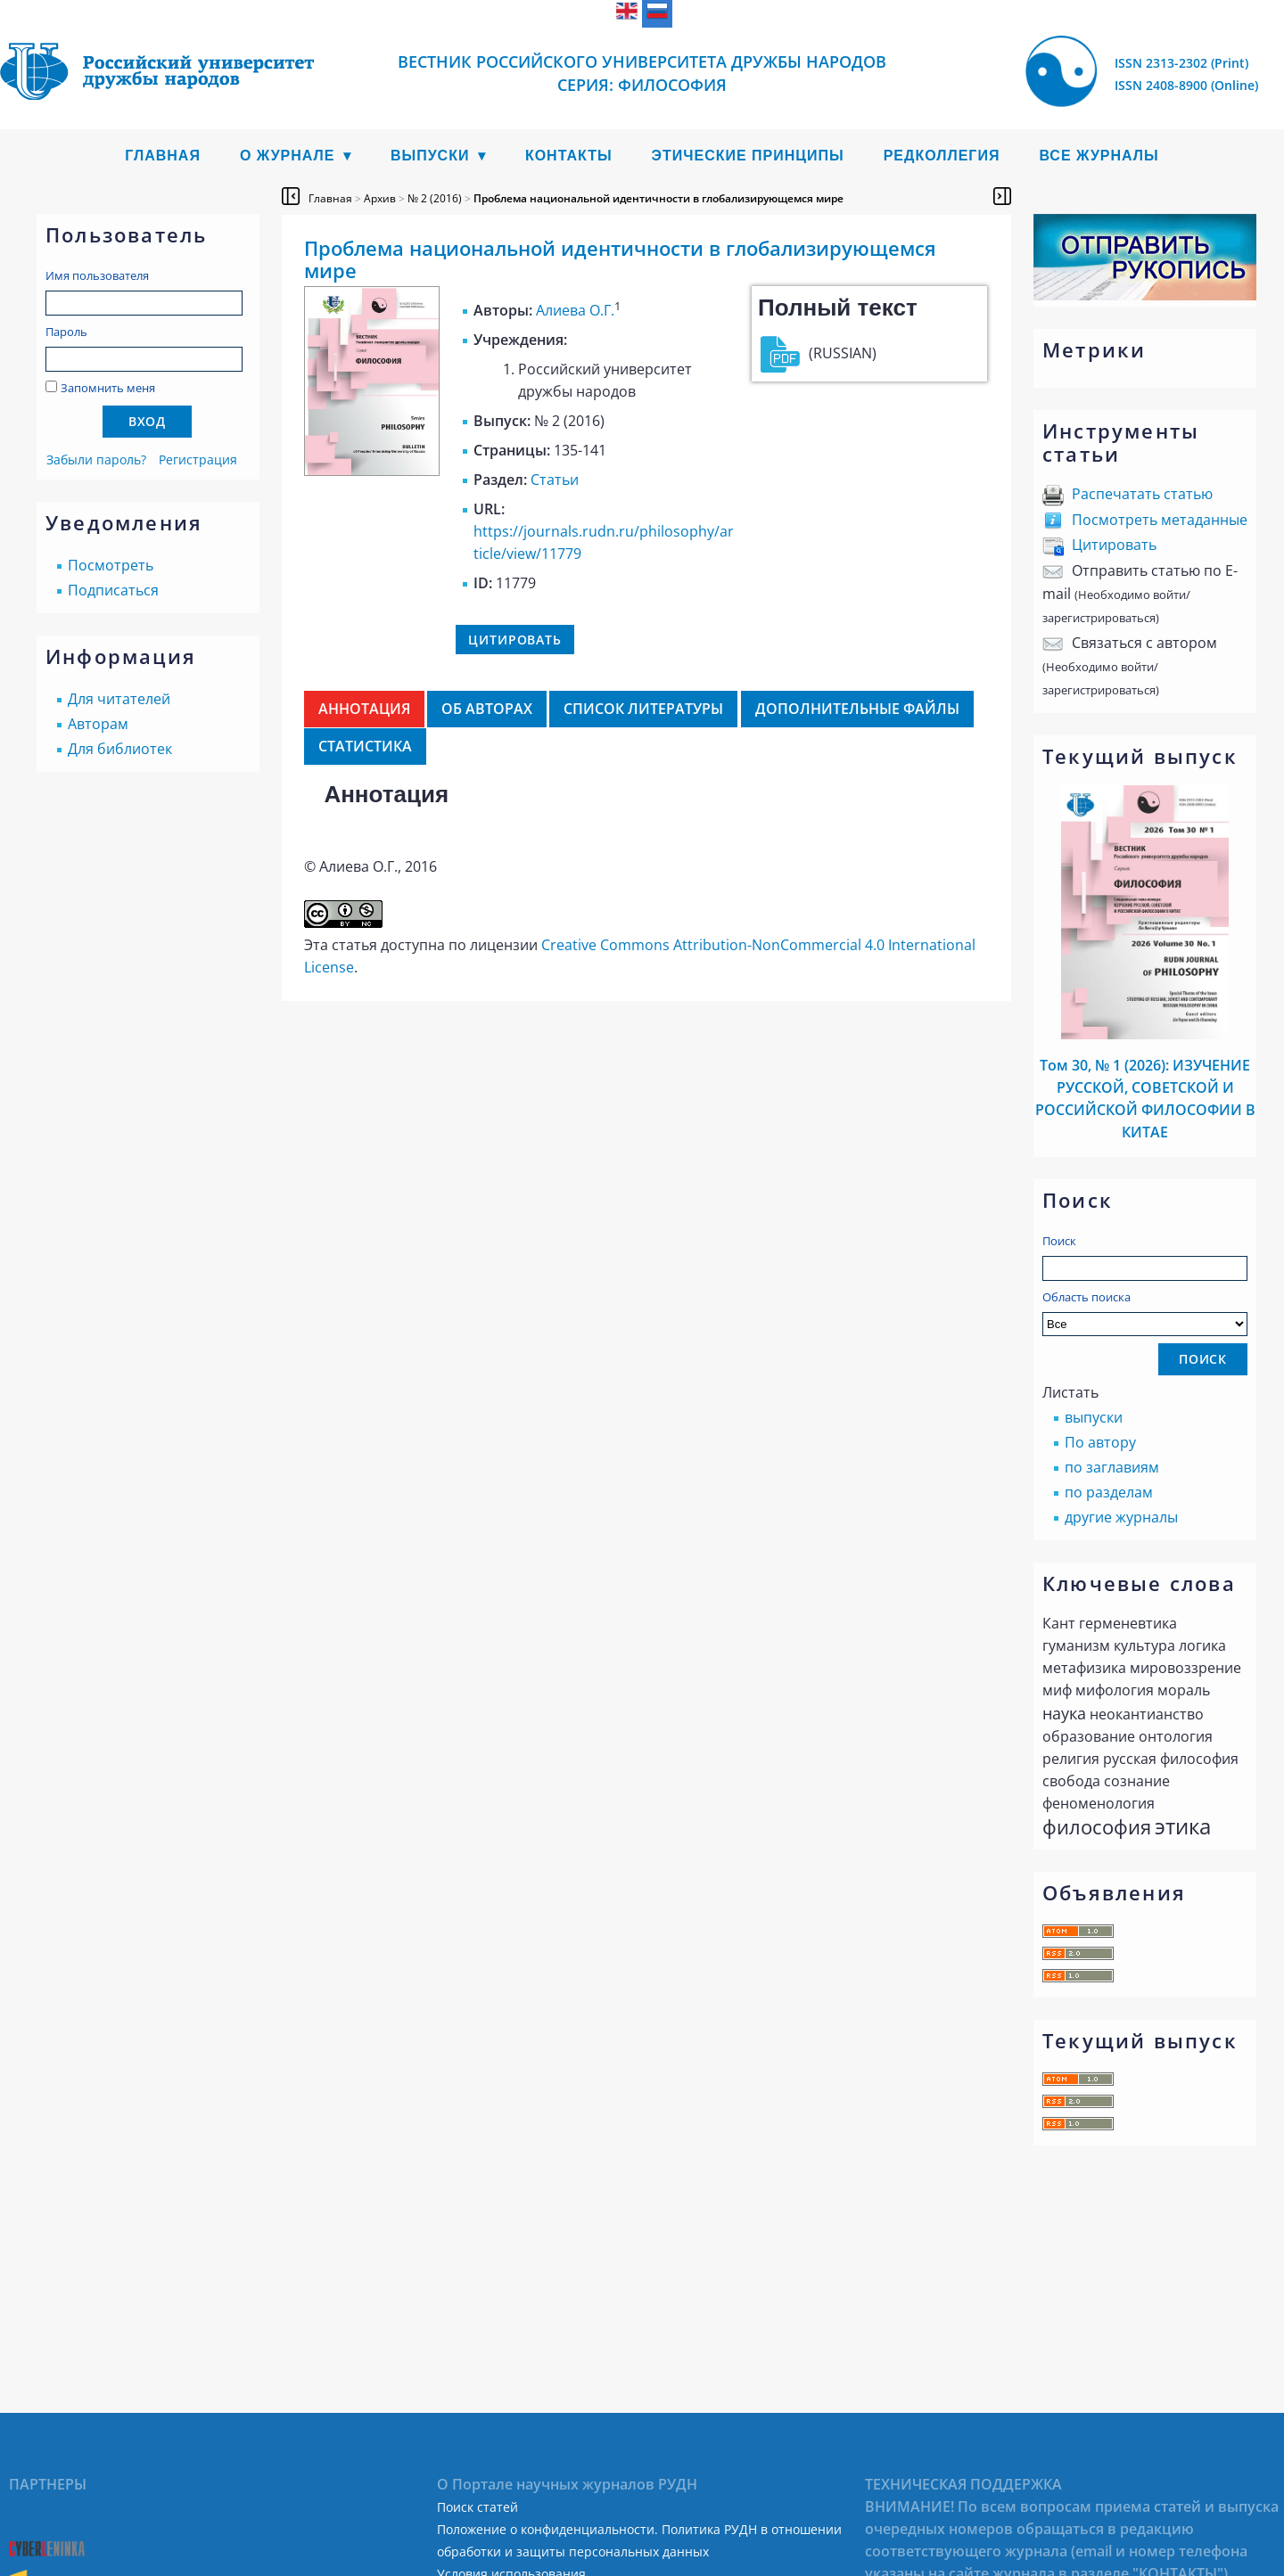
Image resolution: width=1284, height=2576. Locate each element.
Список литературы (643, 708)
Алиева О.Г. (575, 310)
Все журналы (1098, 155)
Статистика (365, 746)
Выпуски (430, 155)
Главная (163, 155)
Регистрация (198, 459)
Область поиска (1144, 1312)
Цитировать (1114, 544)
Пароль (66, 332)
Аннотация (364, 708)
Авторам (98, 724)
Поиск (1059, 1241)
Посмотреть (110, 565)
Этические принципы (748, 155)
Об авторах (486, 708)
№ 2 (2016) (434, 198)
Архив (380, 198)
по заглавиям (1112, 1467)
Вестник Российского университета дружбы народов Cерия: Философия (642, 73)
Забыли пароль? (96, 459)
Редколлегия (942, 155)
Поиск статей (477, 2506)
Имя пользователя (97, 275)
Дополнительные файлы (857, 708)
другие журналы (1121, 1517)
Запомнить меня (108, 388)
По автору (1100, 1442)
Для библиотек (120, 749)
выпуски (1094, 1417)
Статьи (555, 479)
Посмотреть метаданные (1159, 519)
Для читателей (119, 699)
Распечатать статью (1142, 494)
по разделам (1109, 1492)
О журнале (287, 155)
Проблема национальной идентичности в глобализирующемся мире (658, 198)
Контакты (569, 155)
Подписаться (113, 590)
